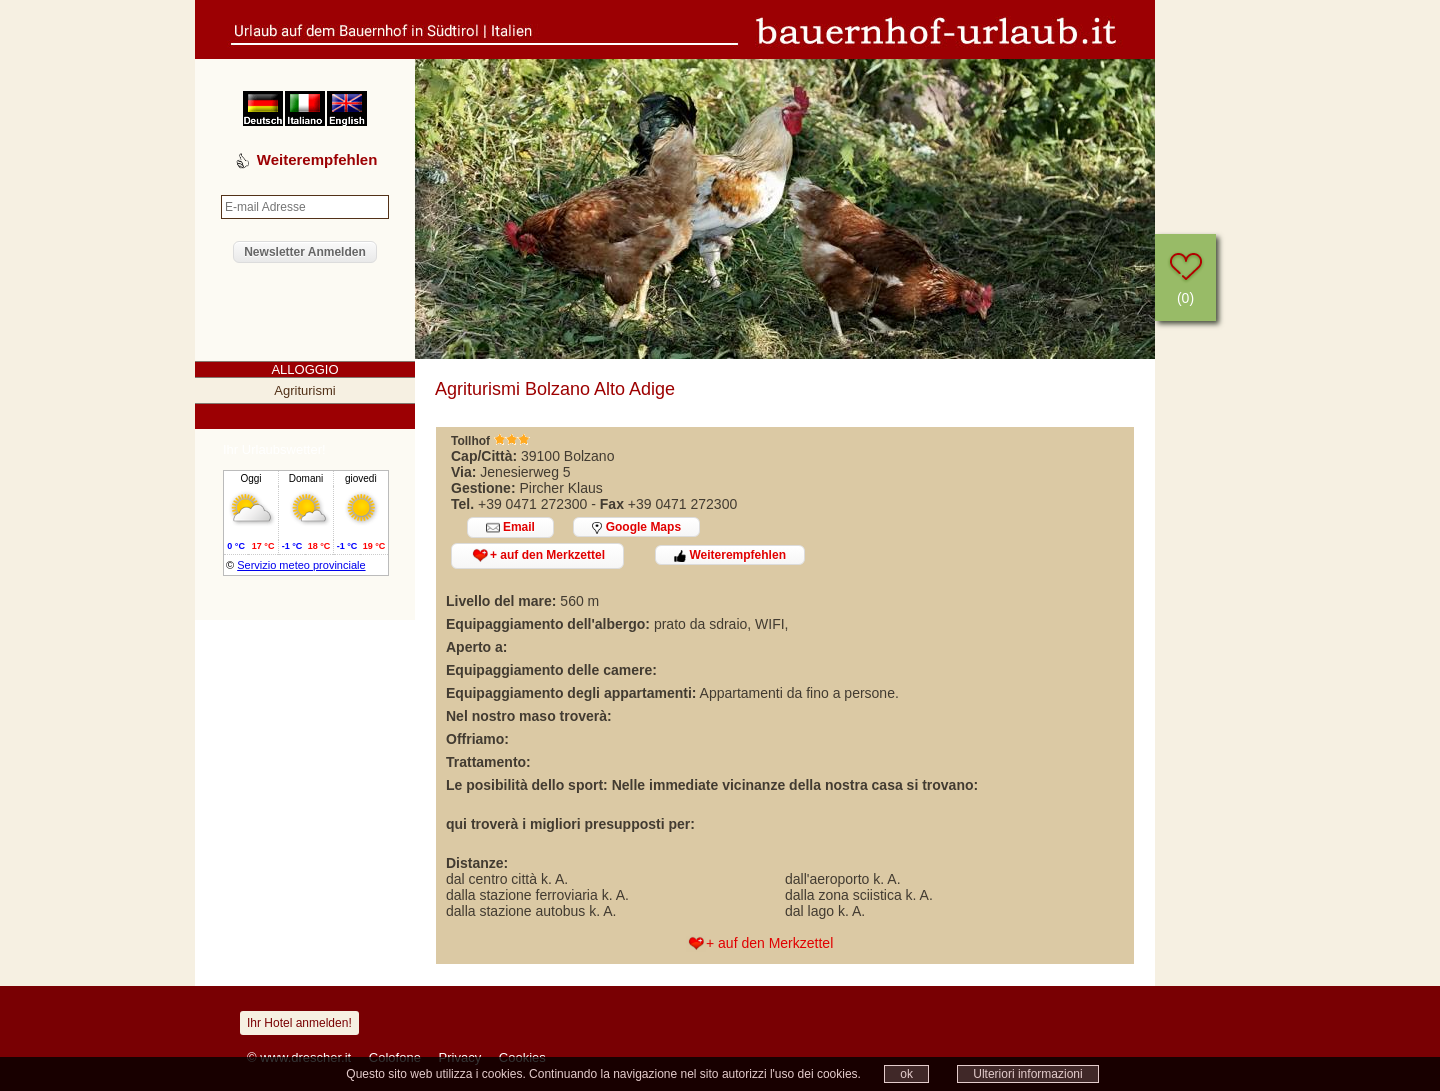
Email (510, 527)
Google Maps (636, 527)
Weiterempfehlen (730, 555)
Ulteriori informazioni (1027, 1074)
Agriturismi (304, 390)
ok (906, 1074)
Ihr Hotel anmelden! (299, 1023)
